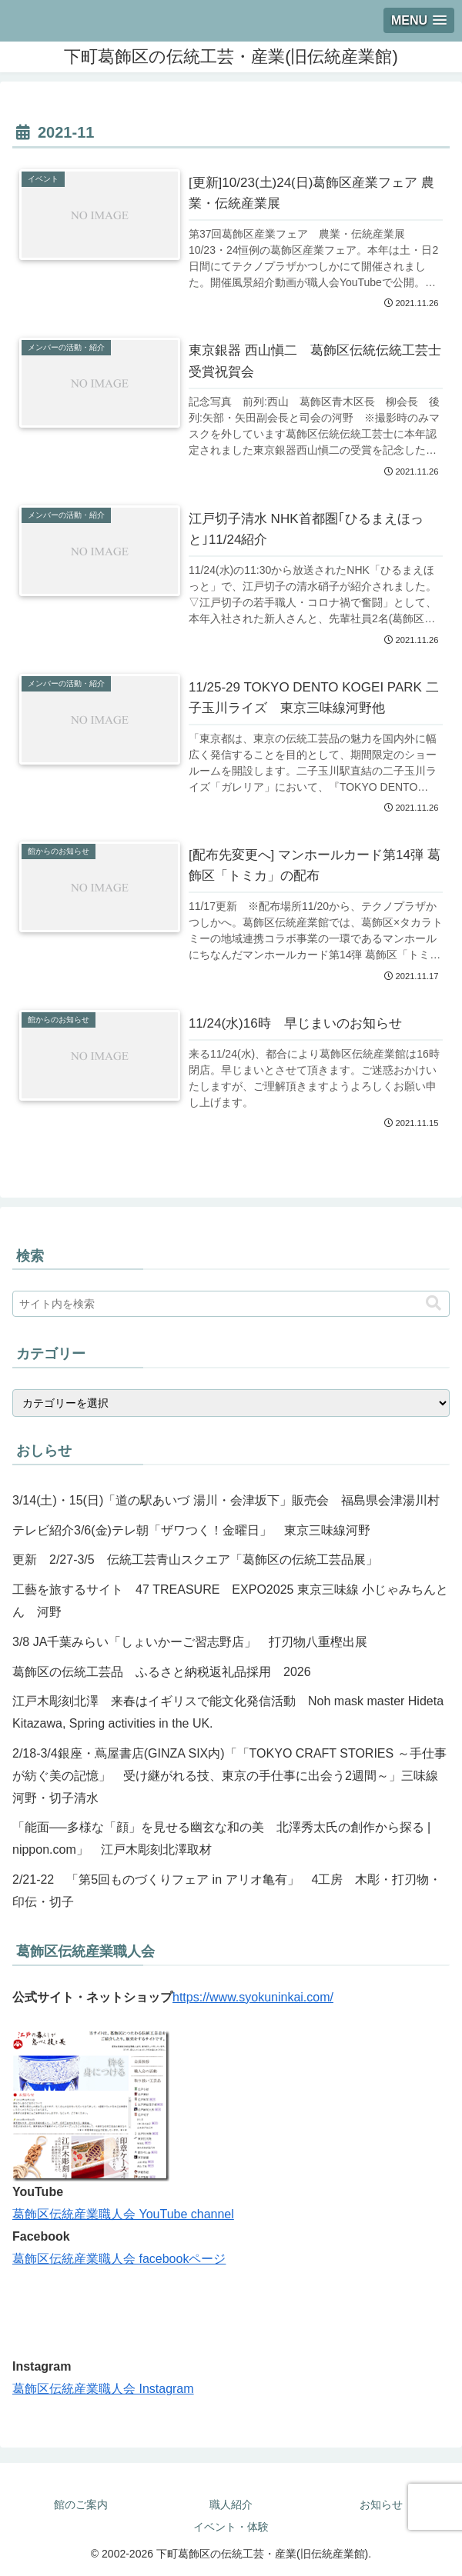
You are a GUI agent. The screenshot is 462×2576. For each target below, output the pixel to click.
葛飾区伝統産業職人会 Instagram (103, 2388)
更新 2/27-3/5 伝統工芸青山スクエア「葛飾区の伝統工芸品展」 (195, 1559)
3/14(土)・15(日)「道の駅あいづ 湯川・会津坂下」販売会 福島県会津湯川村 (226, 1500)
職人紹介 (231, 2504)
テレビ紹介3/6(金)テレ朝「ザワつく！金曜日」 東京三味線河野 (191, 1530)
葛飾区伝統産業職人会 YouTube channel (123, 2214)
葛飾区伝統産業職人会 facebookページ (119, 2258)
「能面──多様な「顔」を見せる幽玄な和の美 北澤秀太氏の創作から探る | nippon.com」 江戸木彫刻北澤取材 (221, 1838)
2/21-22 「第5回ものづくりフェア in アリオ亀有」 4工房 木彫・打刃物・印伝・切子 (226, 1890)
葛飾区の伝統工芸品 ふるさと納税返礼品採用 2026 (161, 1671)
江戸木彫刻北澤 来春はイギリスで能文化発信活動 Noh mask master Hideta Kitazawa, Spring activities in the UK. (228, 1712)
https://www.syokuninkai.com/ (252, 1997)
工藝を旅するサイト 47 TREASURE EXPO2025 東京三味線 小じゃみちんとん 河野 (230, 1600)
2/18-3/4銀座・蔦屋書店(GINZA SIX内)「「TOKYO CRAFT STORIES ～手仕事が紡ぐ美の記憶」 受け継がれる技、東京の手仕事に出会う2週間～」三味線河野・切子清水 (229, 1776)
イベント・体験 (231, 2527)
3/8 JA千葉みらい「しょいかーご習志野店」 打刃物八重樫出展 (189, 1641)
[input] (231, 1304)
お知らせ (381, 2504)
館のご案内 (81, 2504)
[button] (433, 1303)
